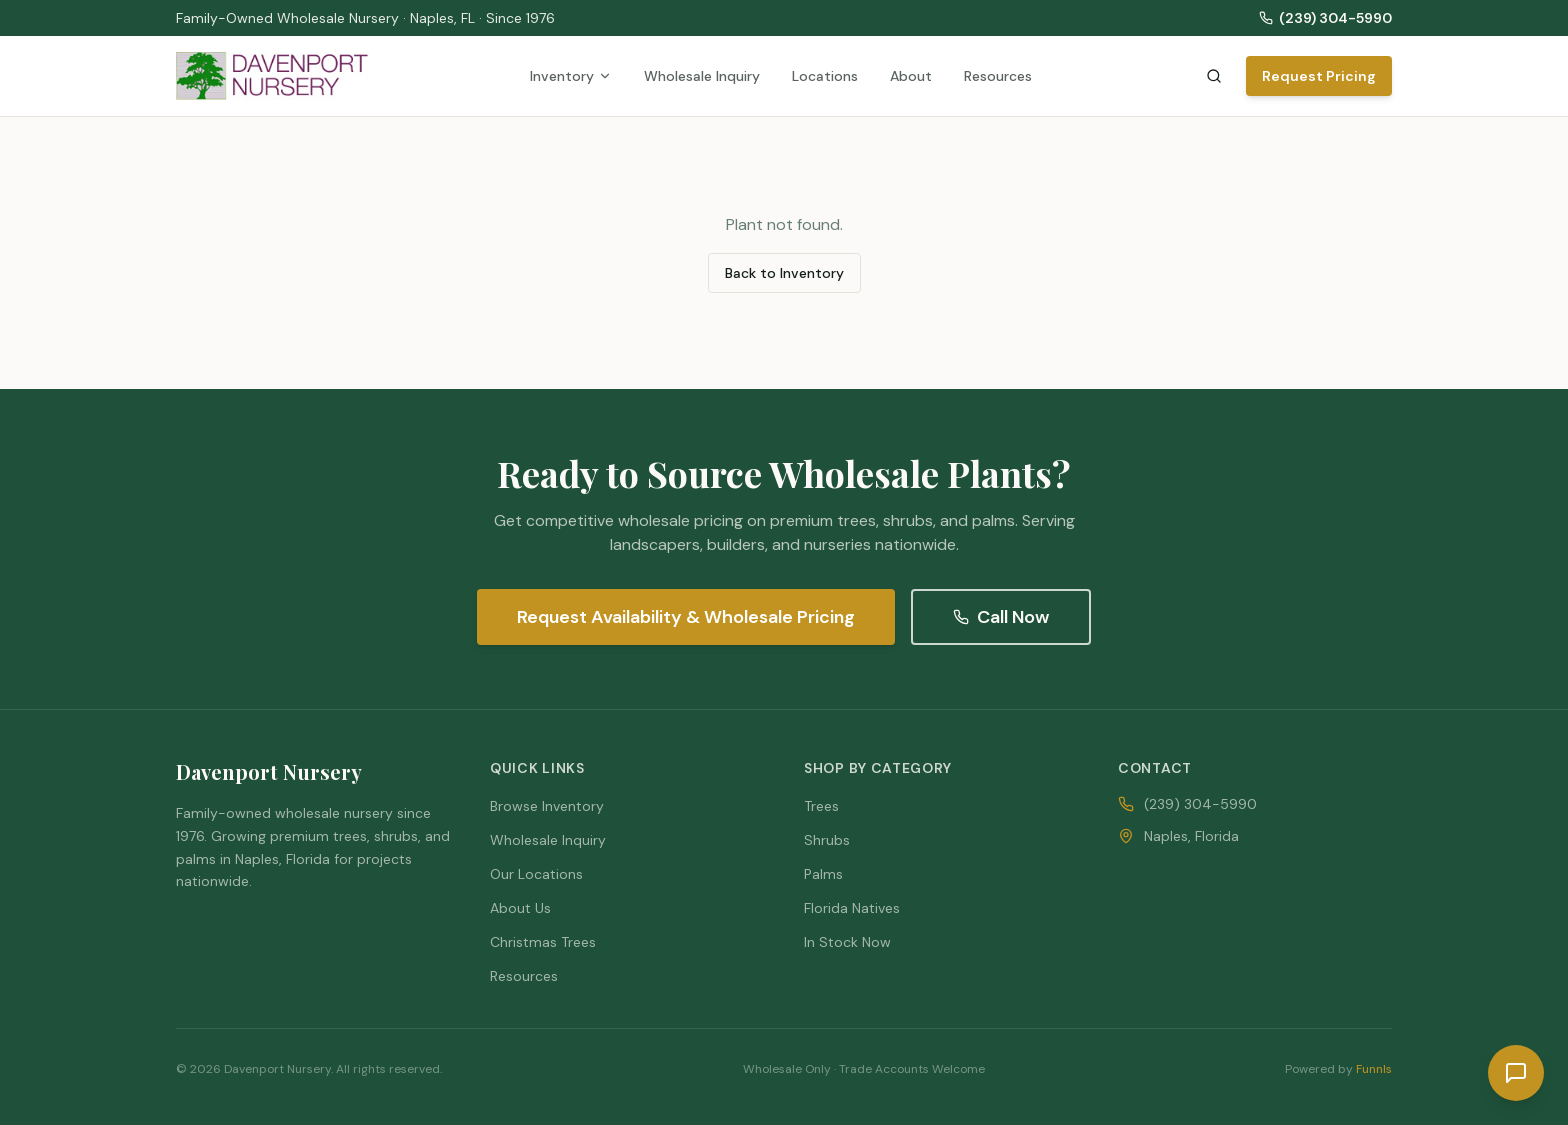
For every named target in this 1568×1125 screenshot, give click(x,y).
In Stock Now (847, 942)
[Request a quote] (1516, 1073)
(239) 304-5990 (1325, 18)
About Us (520, 908)
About (911, 76)
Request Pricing (1319, 76)
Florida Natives (852, 908)
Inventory (571, 76)
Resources (998, 76)
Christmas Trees (543, 942)
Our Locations (536, 874)
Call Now (1001, 617)
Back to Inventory (784, 273)
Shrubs (827, 840)
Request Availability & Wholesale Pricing (686, 617)
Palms (823, 874)
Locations (825, 76)
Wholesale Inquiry (702, 76)
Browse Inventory (547, 806)
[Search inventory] (1214, 76)
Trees (821, 806)
